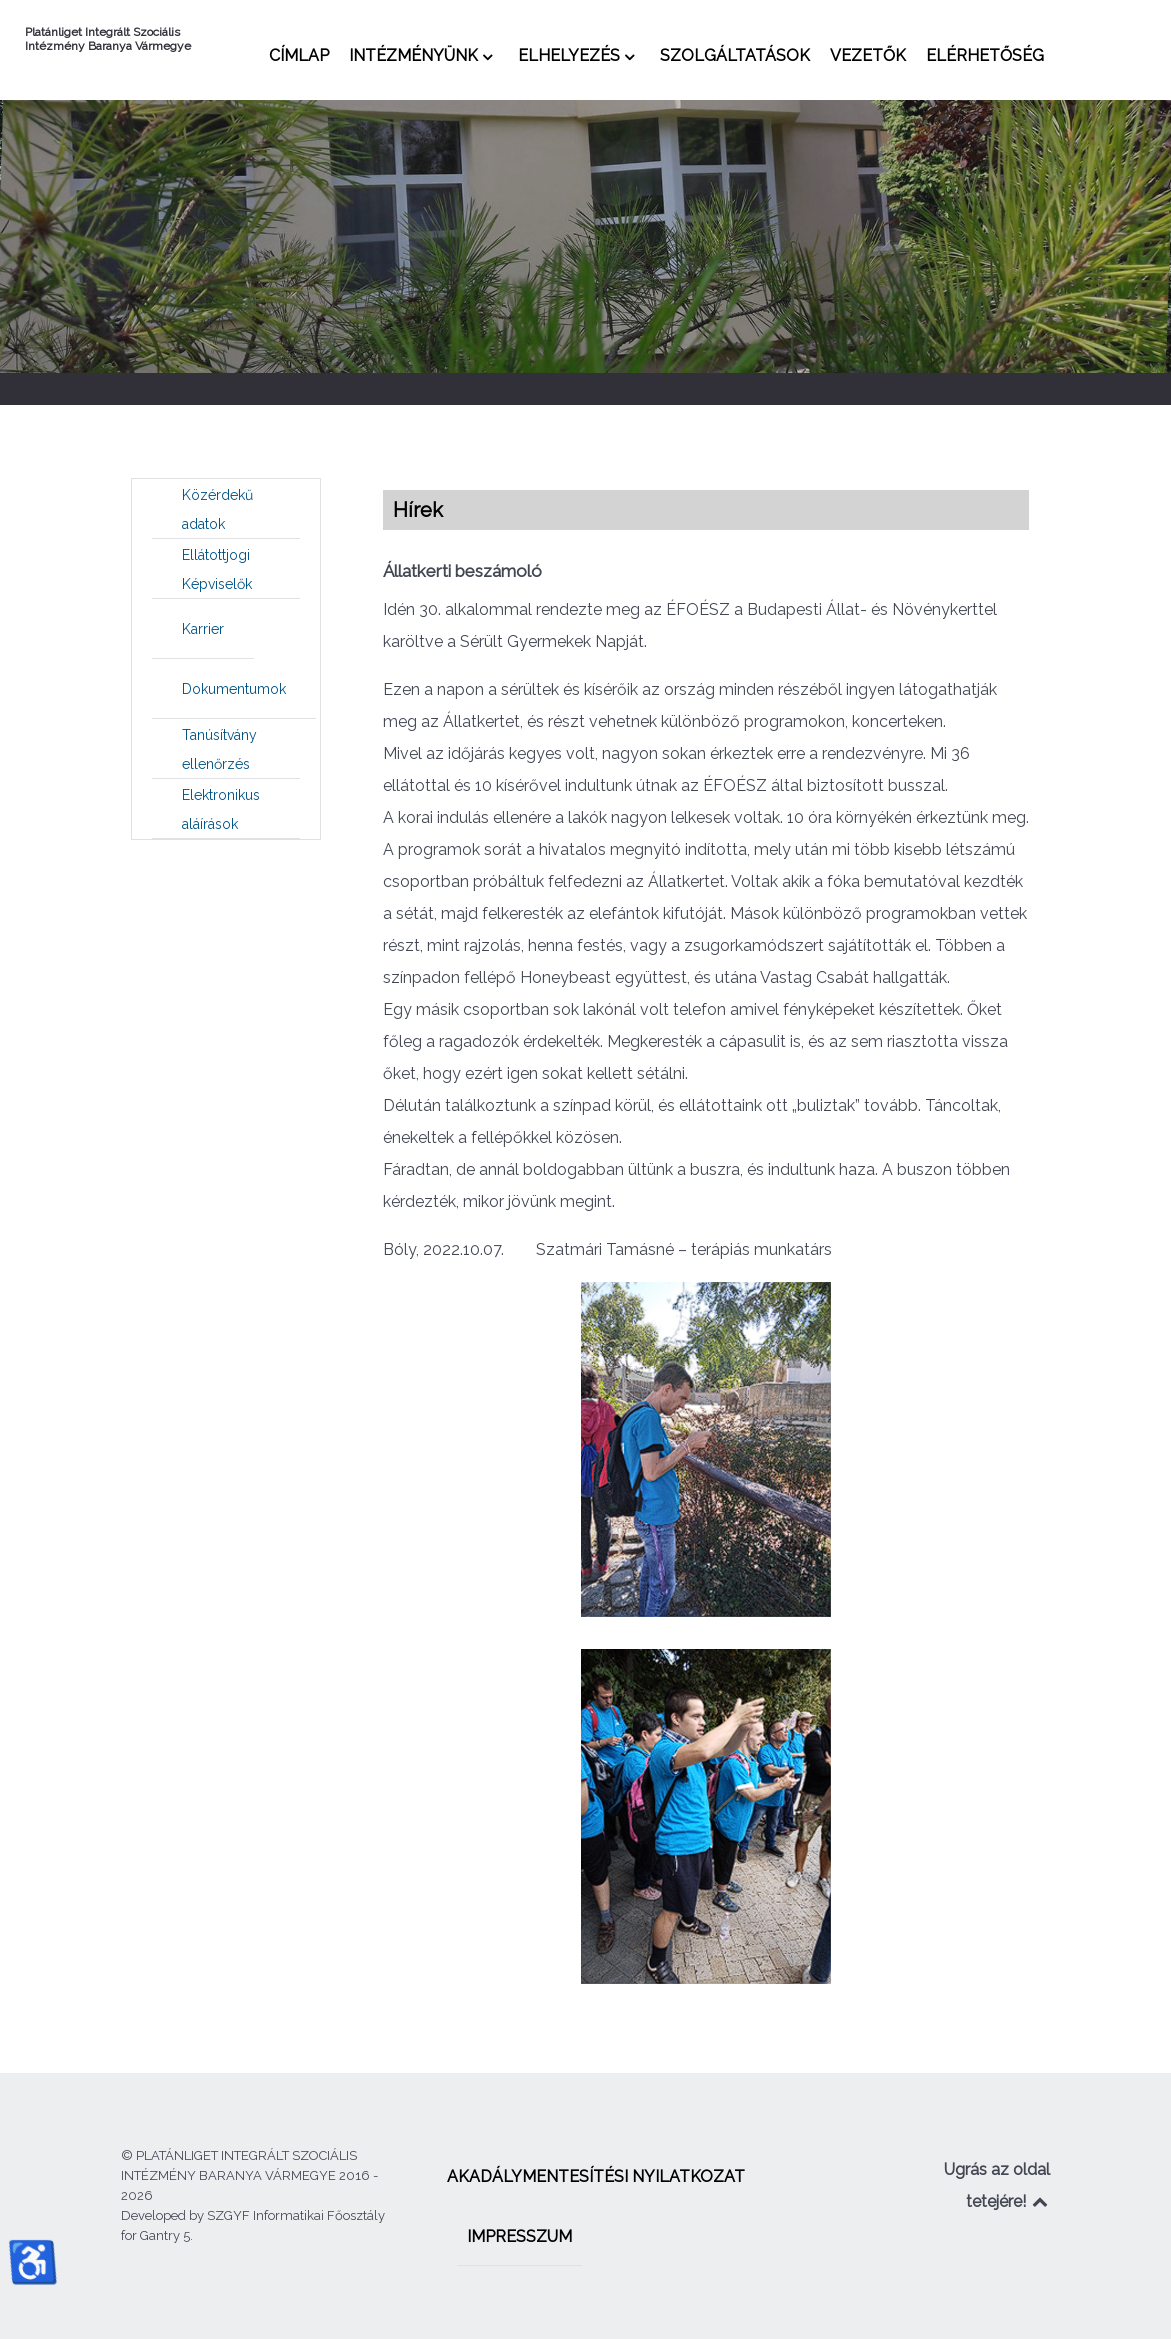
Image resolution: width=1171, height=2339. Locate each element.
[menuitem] (299, 55)
